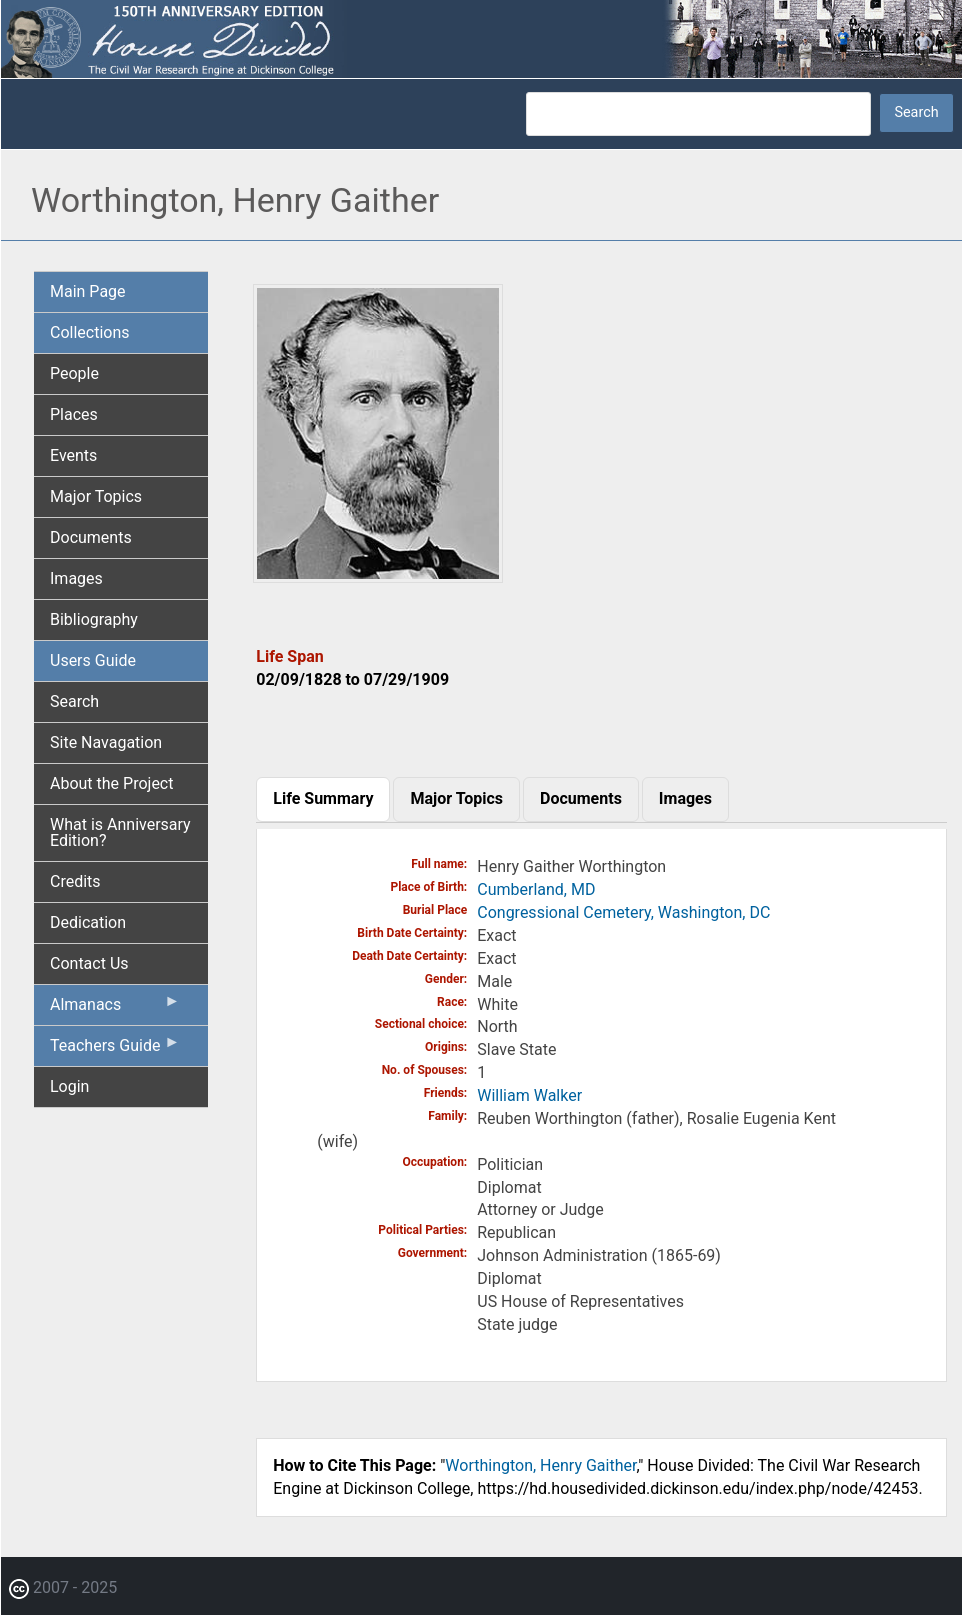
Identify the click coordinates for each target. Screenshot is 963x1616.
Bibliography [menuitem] (94, 619)
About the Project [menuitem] (111, 783)
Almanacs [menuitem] (115, 1009)
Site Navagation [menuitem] (106, 742)
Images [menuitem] (76, 578)
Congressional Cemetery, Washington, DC (623, 912)
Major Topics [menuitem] (96, 496)
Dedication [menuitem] (88, 922)
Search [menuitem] (74, 701)
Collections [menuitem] (90, 332)
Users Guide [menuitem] (93, 660)
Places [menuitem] (74, 414)
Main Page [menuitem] (88, 291)
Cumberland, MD (536, 889)
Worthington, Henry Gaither (540, 1465)
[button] (378, 575)
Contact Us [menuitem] (89, 963)
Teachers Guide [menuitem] (115, 1050)
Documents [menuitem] (91, 537)
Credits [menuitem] (75, 881)
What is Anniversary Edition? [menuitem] (120, 832)
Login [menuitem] (69, 1086)
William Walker (529, 1095)
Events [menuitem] (73, 455)
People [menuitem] (74, 373)
